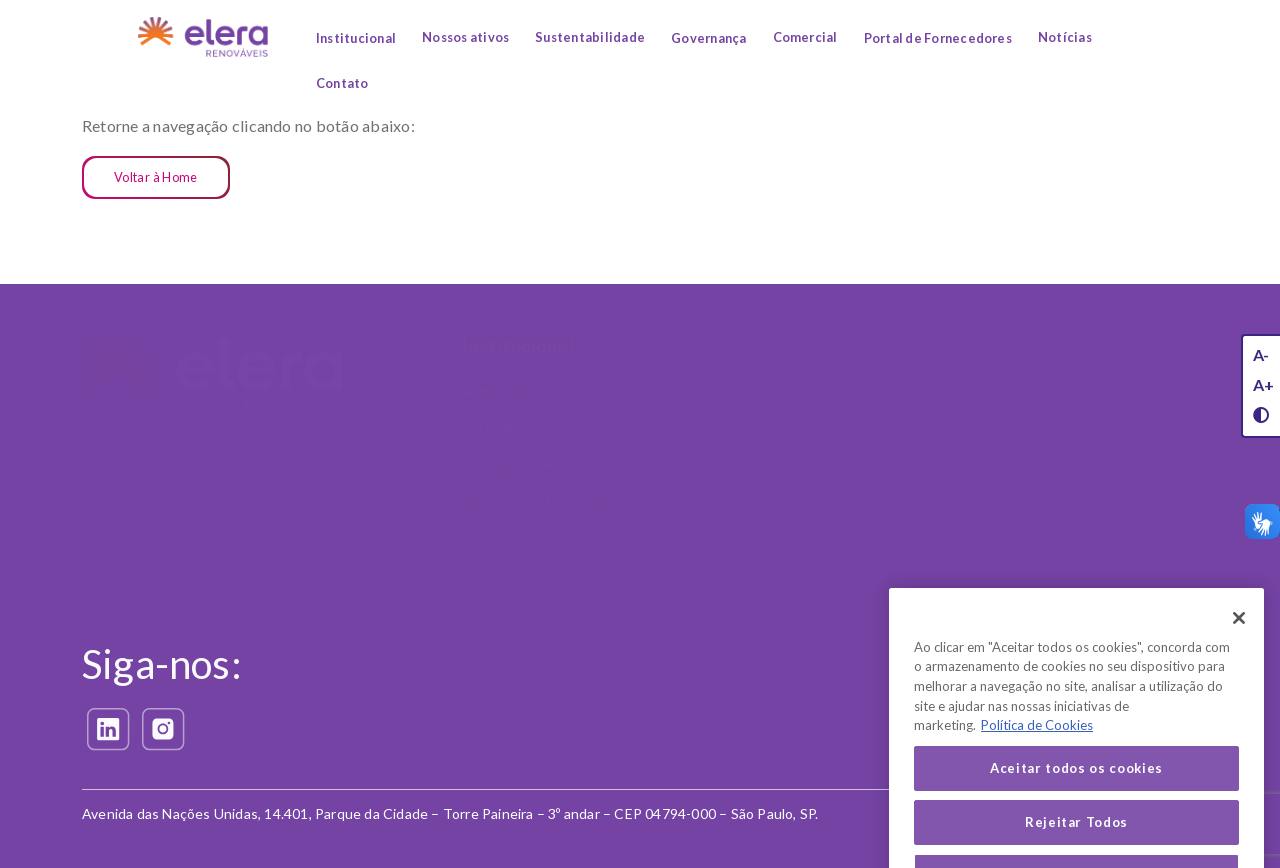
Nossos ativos (465, 37)
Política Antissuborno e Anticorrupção (1107, 458)
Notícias (1065, 37)
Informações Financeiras (540, 500)
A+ (1263, 384)
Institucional (356, 38)
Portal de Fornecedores (938, 38)
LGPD (1050, 542)
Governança (708, 38)
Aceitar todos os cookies (1076, 790)
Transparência (508, 463)
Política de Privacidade (724, 720)
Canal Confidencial (1092, 505)
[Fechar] (1239, 640)
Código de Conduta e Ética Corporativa (1100, 400)
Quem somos (504, 389)
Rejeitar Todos (1076, 844)
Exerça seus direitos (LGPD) (717, 673)
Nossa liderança (1082, 579)
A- (1261, 354)
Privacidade (704, 618)
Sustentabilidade (590, 37)
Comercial (805, 37)
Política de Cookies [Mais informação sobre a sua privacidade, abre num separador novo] (1037, 748)
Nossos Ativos (716, 346)
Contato (342, 83)
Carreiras (491, 426)
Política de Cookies (713, 757)
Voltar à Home (156, 177)
